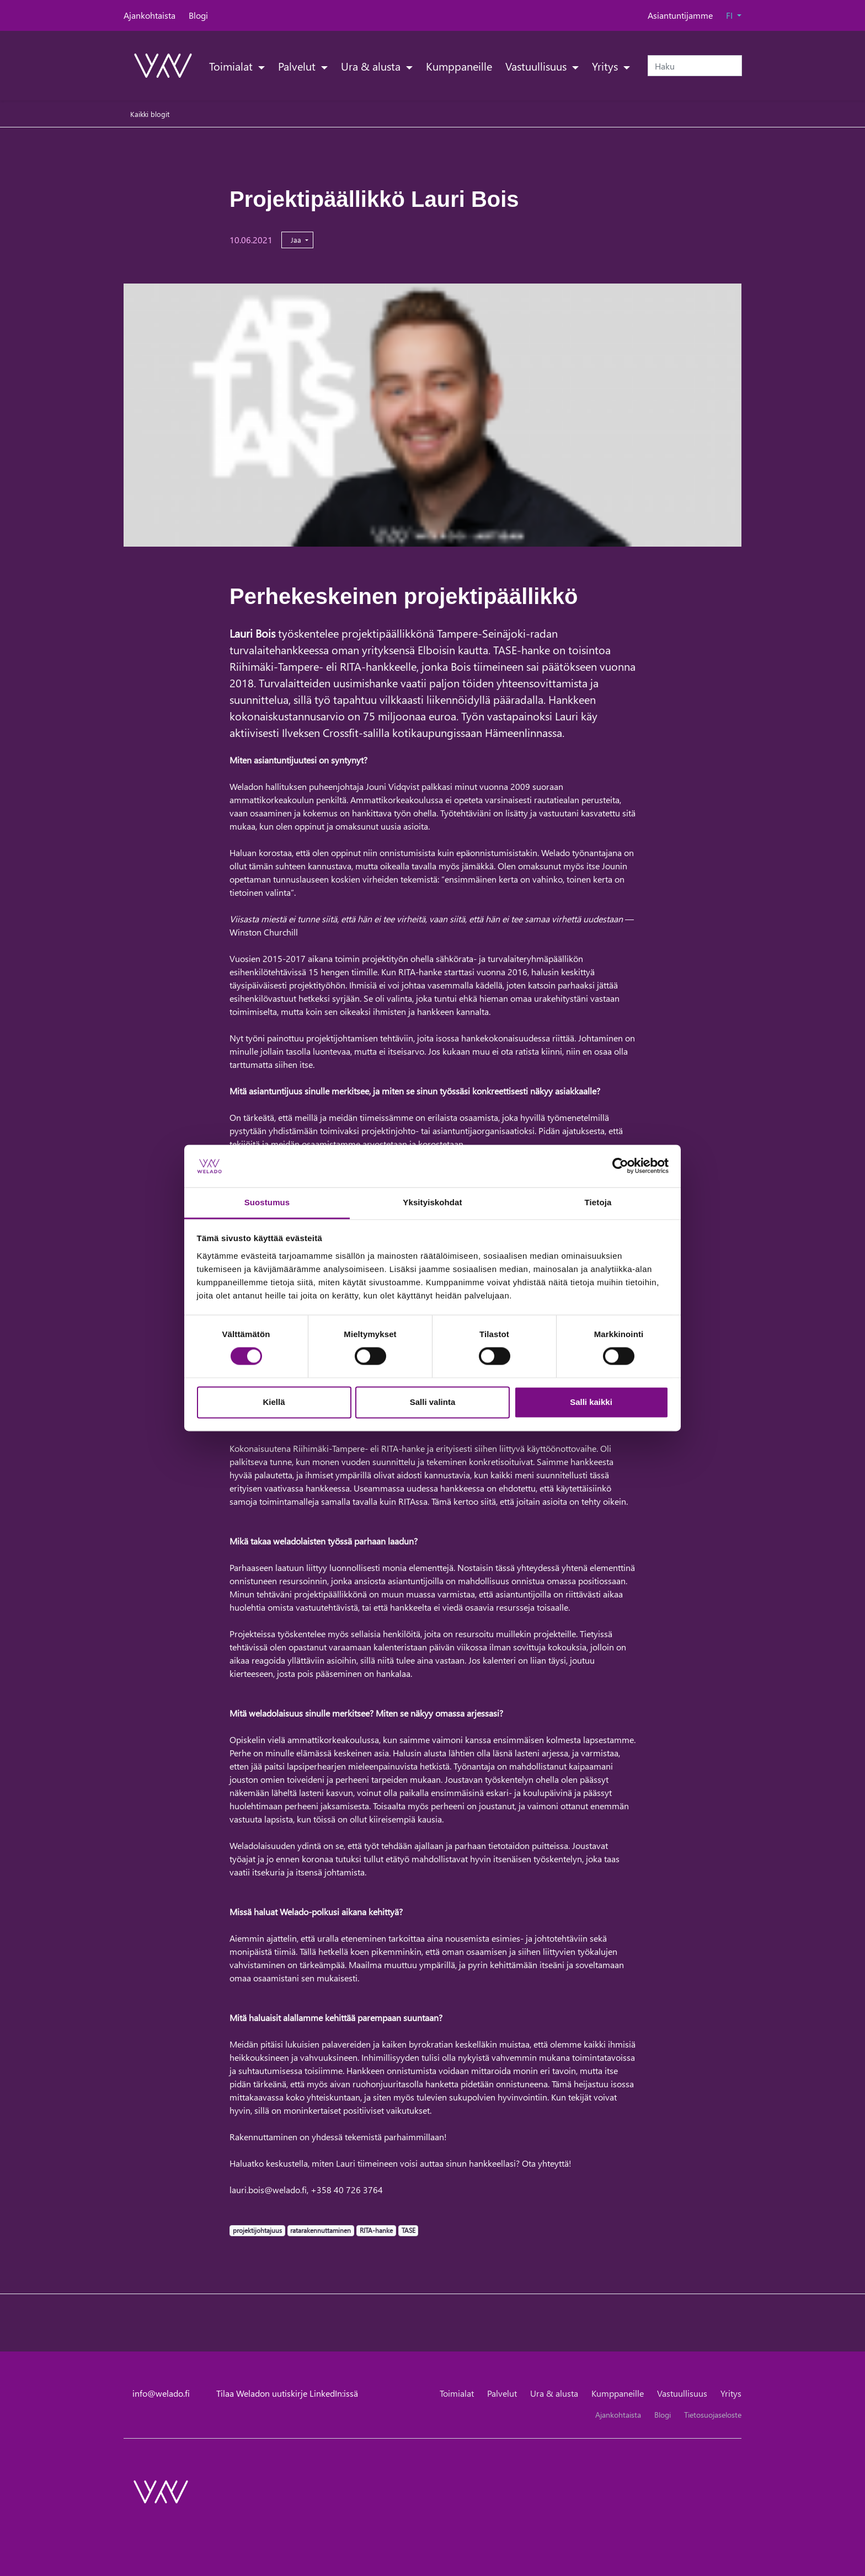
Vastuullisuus (537, 65)
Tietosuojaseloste (712, 2414)
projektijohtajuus (257, 2230)
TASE (408, 2230)
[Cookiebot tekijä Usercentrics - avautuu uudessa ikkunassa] (620, 1166)
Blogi (198, 15)
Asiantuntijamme (680, 15)
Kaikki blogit (149, 114)
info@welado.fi (161, 2393)
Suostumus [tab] (267, 1202)
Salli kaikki (591, 1402)
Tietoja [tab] (598, 1202)
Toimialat (232, 65)
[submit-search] (734, 65)
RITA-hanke (376, 2230)
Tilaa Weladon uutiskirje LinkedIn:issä (287, 2393)
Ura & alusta (372, 65)
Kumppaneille (459, 65)
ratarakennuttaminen (320, 2230)
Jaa (297, 239)
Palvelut (298, 65)
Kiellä (274, 1402)
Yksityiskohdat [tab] (432, 1202)
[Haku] (695, 65)
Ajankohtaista (149, 15)
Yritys (606, 65)
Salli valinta (433, 1402)
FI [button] (730, 15)
